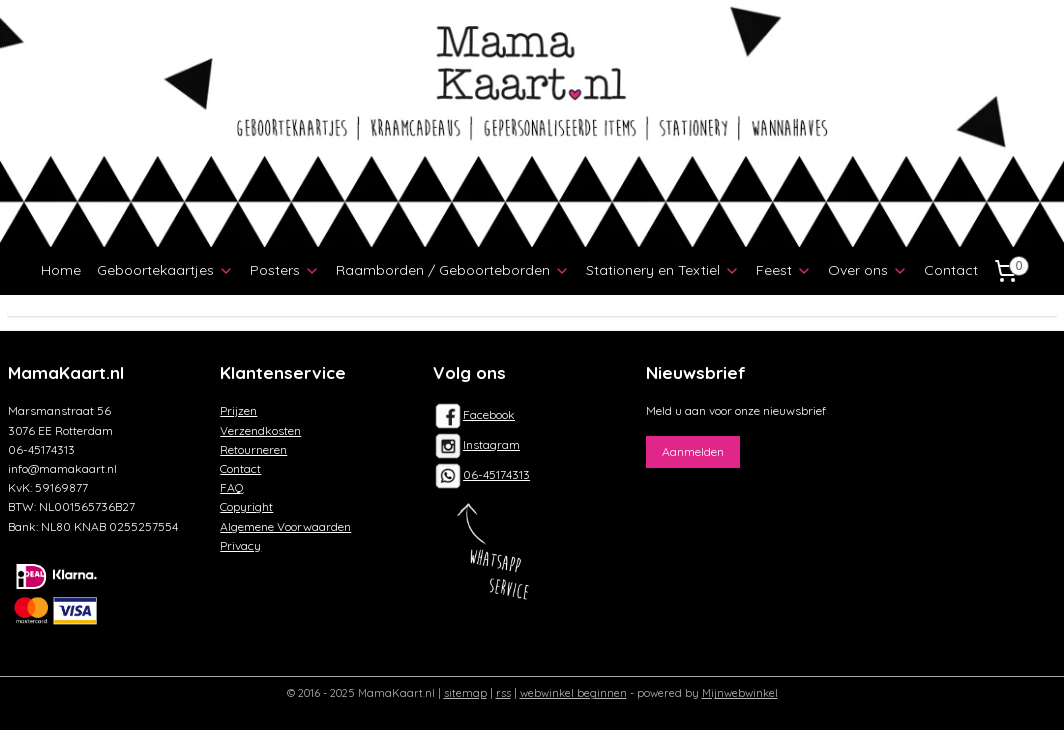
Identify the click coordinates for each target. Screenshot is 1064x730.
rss (503, 693)
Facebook (474, 414)
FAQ (232, 487)
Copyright (246, 506)
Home (61, 270)
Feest (784, 270)
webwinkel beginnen (573, 693)
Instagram (476, 444)
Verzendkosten (260, 430)
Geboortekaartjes (165, 270)
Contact (951, 270)
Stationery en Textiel (663, 270)
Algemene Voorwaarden (285, 526)
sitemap (465, 693)
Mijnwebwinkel (740, 693)
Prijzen (238, 410)
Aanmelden (693, 451)
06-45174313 (496, 474)
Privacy (240, 545)
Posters (285, 270)
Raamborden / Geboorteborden (453, 270)
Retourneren (253, 449)
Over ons (868, 270)
